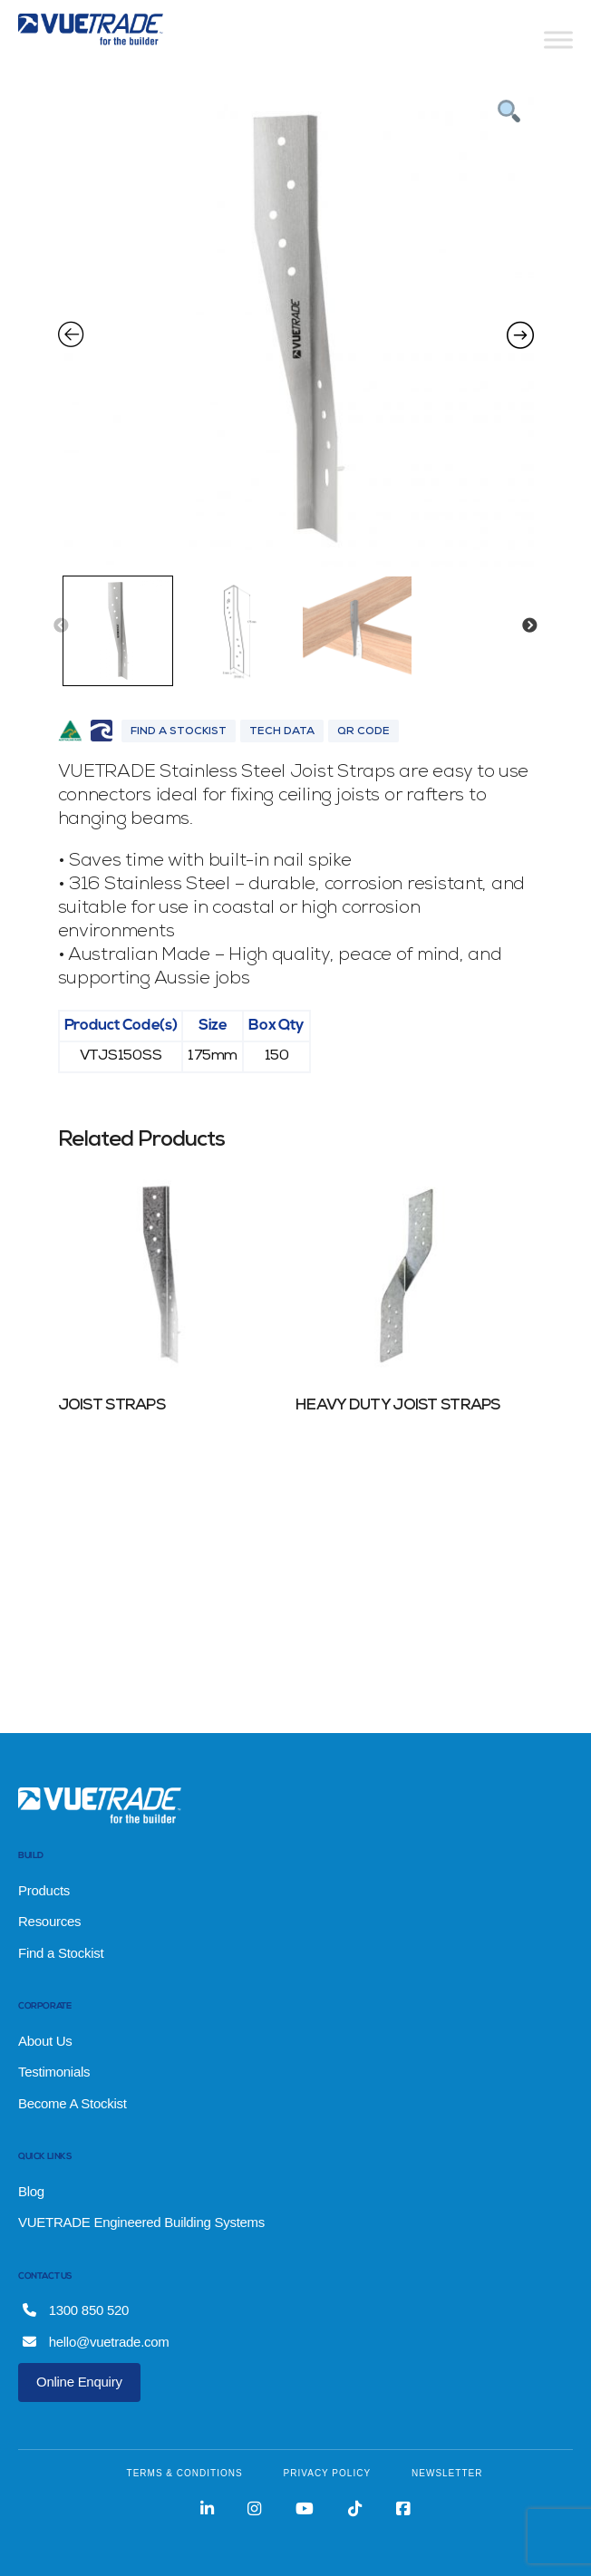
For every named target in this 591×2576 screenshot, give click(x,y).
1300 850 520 (76, 2310)
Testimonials (54, 2071)
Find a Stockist (60, 1953)
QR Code (363, 732)
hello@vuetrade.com (96, 2341)
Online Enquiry (79, 2381)
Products (44, 1890)
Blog (31, 2191)
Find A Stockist (179, 732)
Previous (61, 626)
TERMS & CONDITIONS (185, 2473)
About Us (45, 2040)
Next (529, 626)
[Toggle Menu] (558, 39)
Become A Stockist (72, 2103)
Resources (49, 1921)
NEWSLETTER (447, 2473)
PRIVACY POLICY (327, 2473)
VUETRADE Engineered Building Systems (141, 2222)
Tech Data (282, 732)
